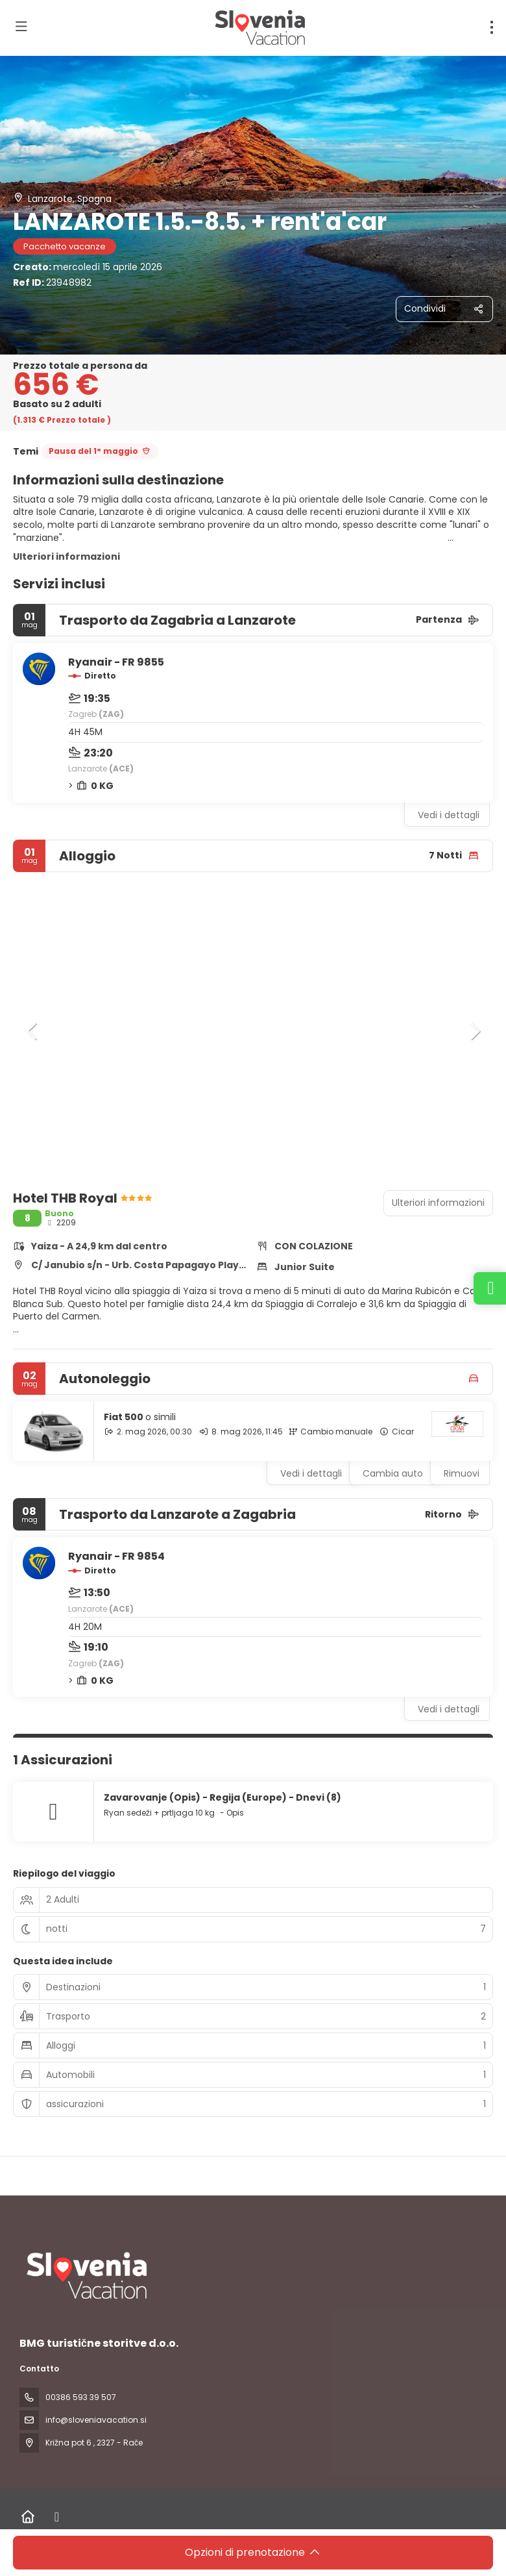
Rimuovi (461, 1473)
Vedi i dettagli (448, 814)
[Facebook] (57, 2517)
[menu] (492, 27)
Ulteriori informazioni (66, 556)
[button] (32, 1031)
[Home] (27, 2517)
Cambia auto (393, 1473)
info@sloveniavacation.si (96, 2419)
